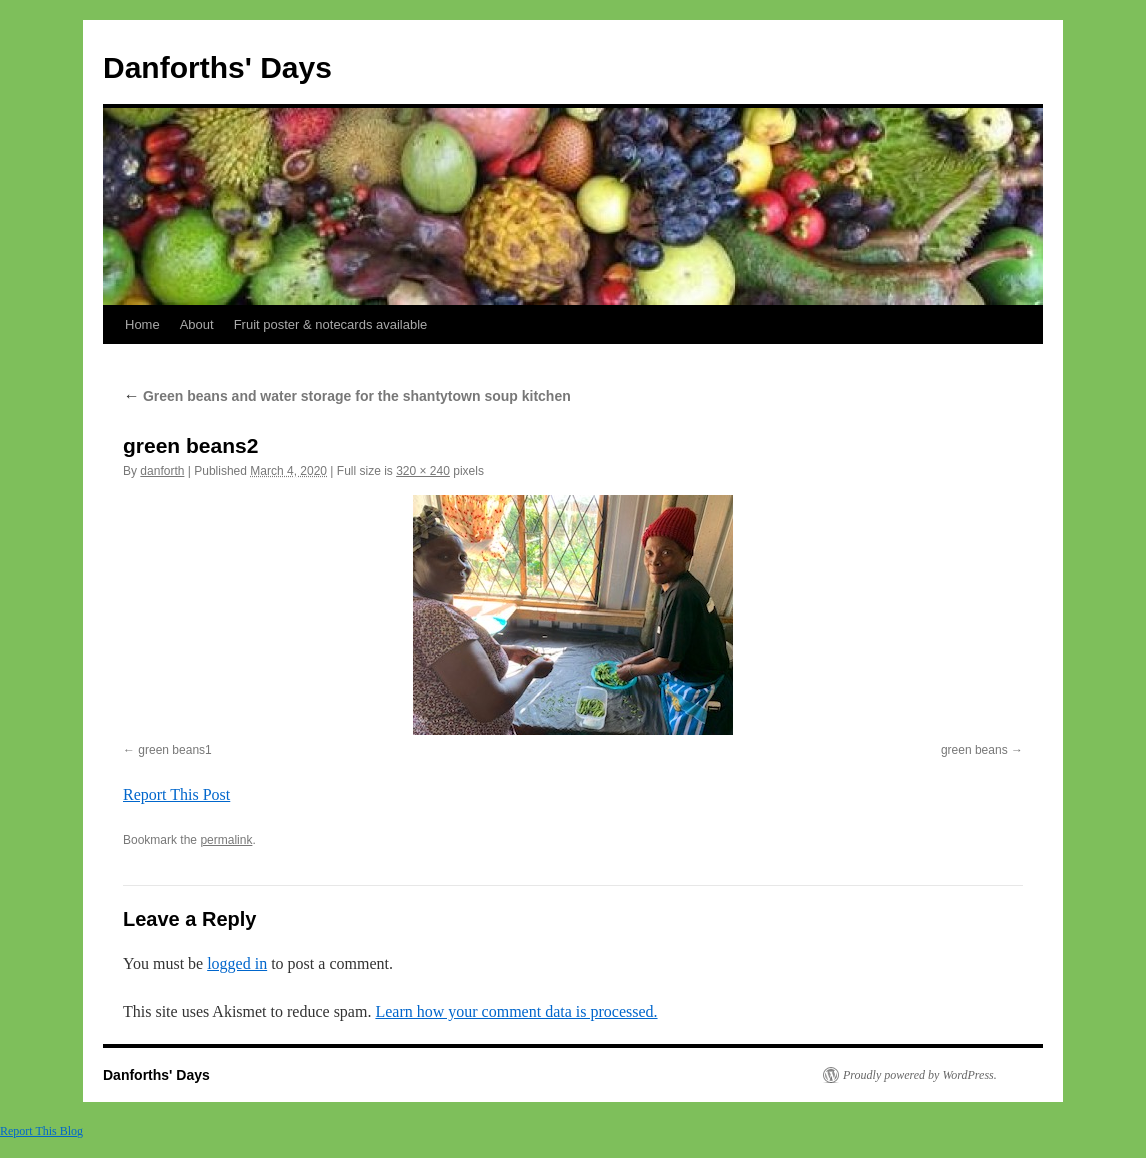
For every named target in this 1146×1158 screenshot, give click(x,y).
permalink (226, 840)
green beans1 (174, 750)
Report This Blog (41, 1131)
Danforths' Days (217, 67)
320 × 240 (423, 471)
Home (142, 324)
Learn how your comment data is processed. (516, 1011)
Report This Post (176, 794)
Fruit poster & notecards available (331, 324)
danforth (162, 471)
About (197, 324)
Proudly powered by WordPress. (920, 1075)
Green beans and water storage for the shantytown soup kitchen (347, 396)
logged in (237, 963)
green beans (974, 750)
